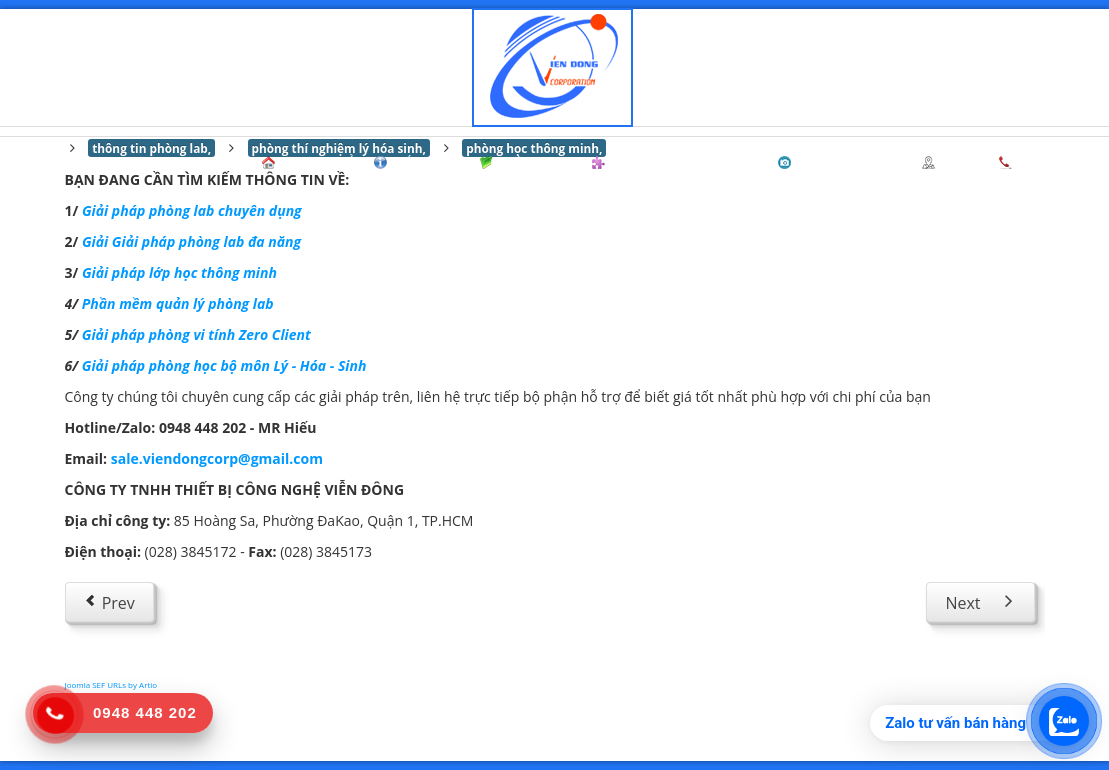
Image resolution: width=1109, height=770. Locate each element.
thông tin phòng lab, (151, 148)
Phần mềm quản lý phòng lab (178, 303)
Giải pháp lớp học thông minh (179, 272)
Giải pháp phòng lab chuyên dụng (192, 210)
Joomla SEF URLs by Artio (111, 684)
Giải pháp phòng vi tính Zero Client (196, 334)
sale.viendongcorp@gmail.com (217, 458)
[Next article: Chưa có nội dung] (980, 602)
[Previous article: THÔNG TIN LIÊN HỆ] (109, 602)
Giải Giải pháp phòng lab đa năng (191, 241)
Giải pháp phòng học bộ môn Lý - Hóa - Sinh (224, 365)
